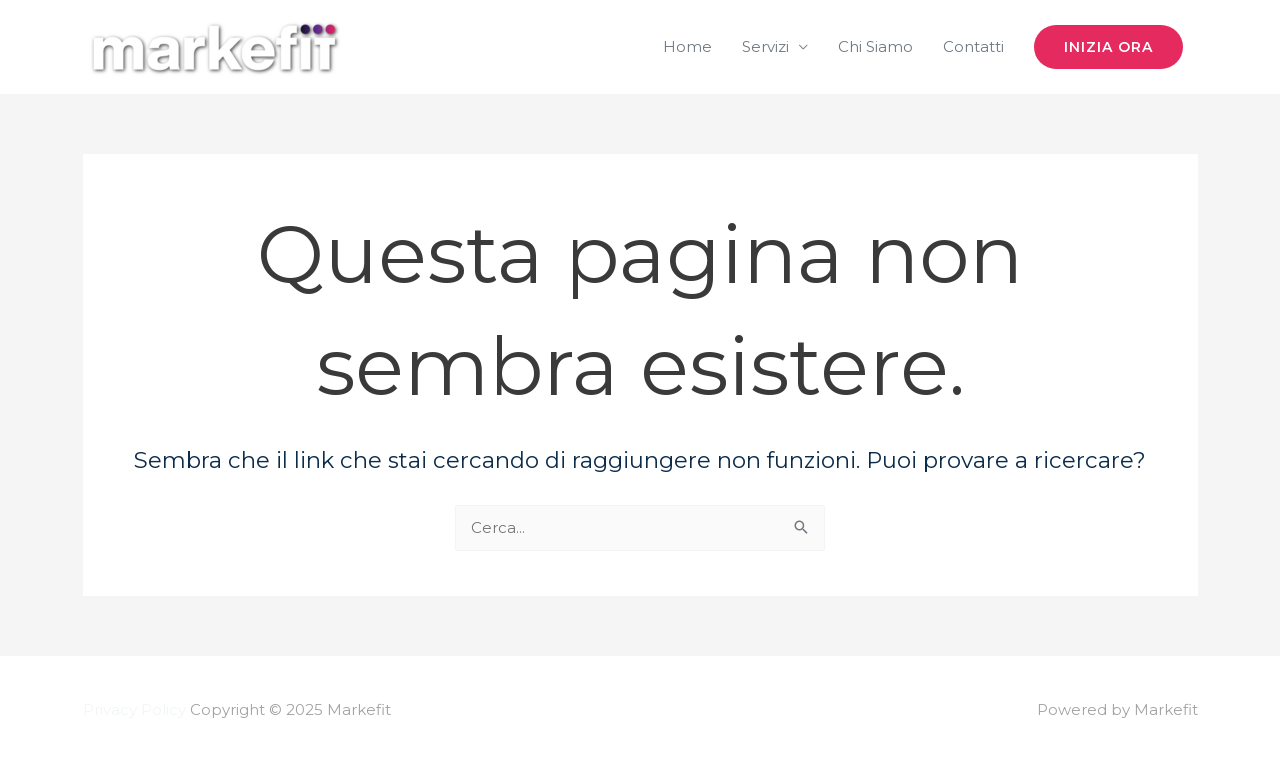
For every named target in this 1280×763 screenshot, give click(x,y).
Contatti (973, 46)
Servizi (765, 46)
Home (687, 46)
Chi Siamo (875, 46)
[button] (1108, 47)
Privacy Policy (134, 709)
